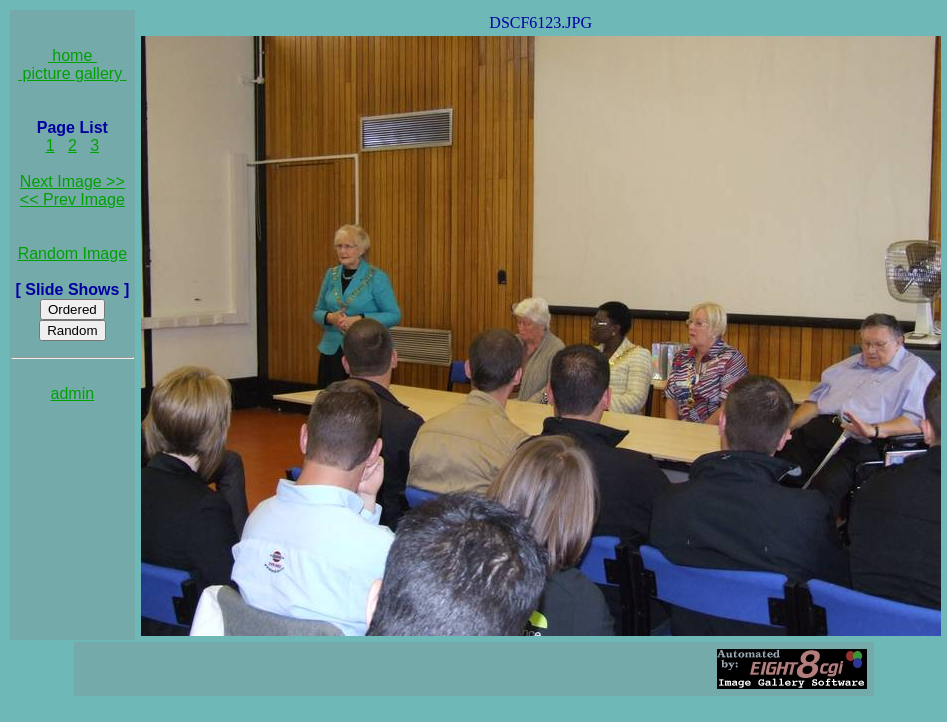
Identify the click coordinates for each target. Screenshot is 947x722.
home (72, 55)
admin (73, 393)
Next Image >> (72, 181)
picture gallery (72, 73)
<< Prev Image (72, 199)
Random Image (72, 253)
